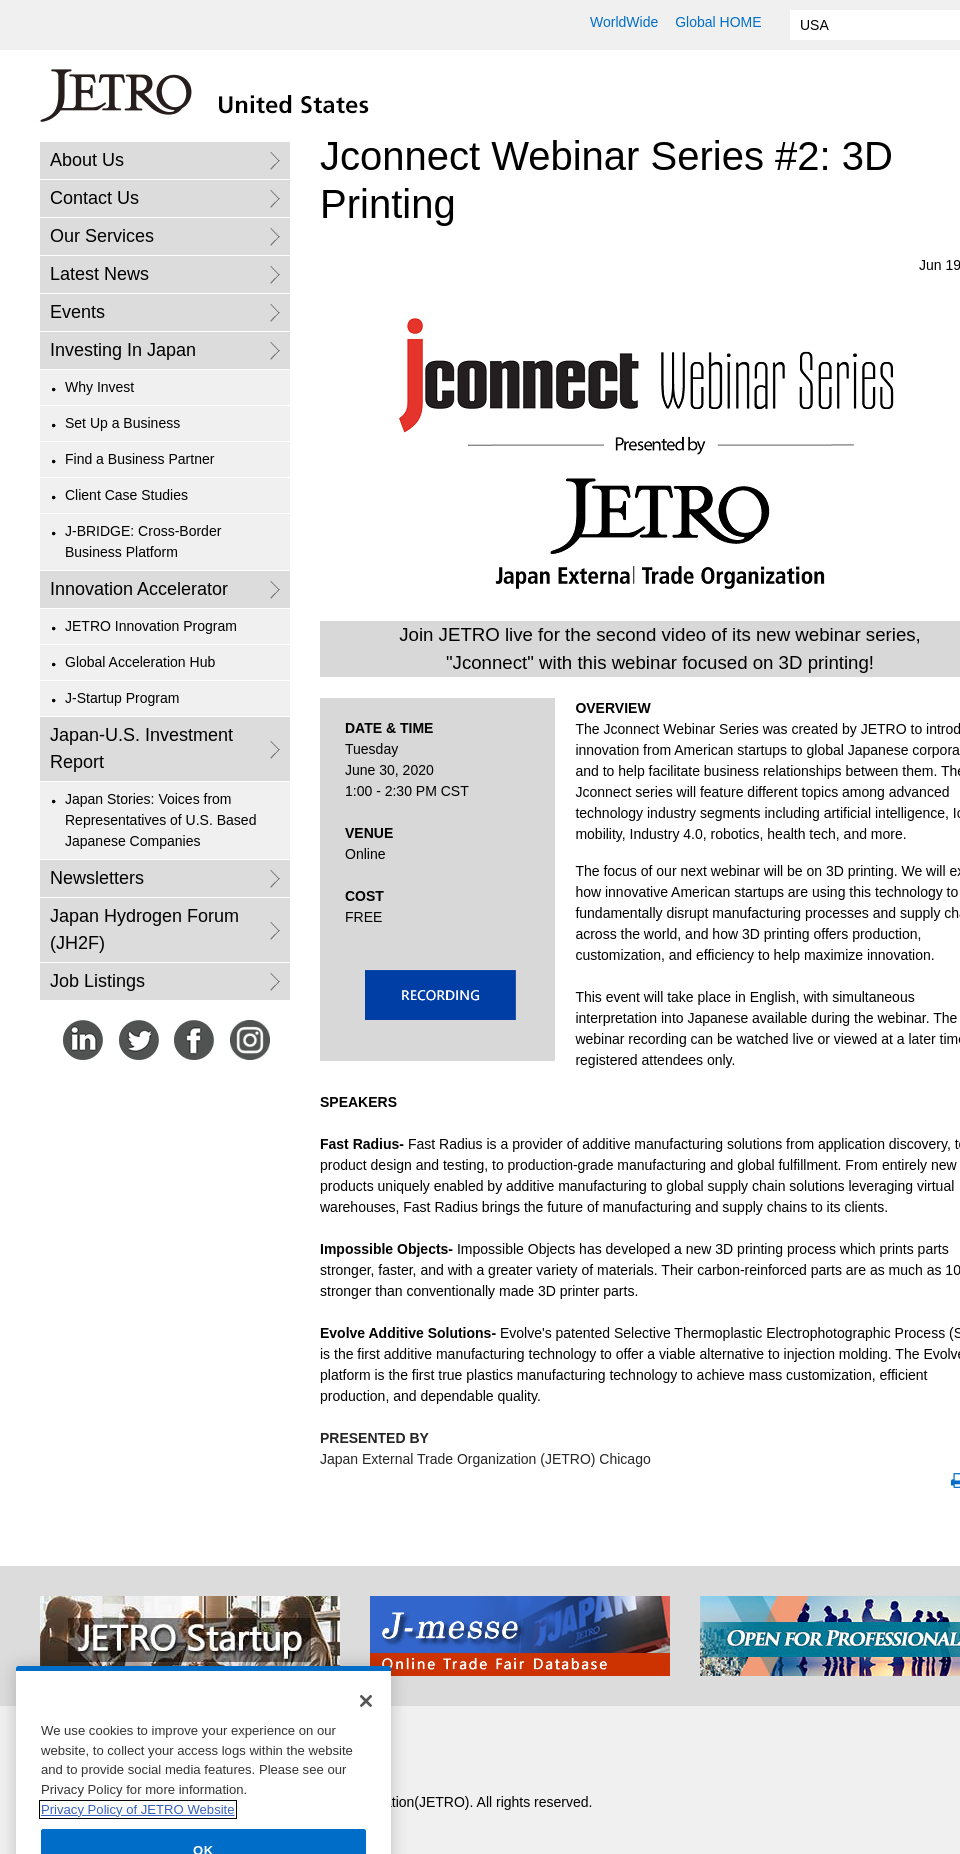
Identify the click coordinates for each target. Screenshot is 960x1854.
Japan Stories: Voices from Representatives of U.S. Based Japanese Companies (160, 820)
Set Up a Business (122, 423)
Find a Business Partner (139, 459)
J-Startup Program (122, 698)
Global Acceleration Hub (140, 662)
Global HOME (718, 22)
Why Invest (99, 387)
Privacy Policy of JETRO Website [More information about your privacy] (138, 1830)
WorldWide (624, 22)
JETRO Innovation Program (151, 626)
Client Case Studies (126, 495)
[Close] (366, 1722)
